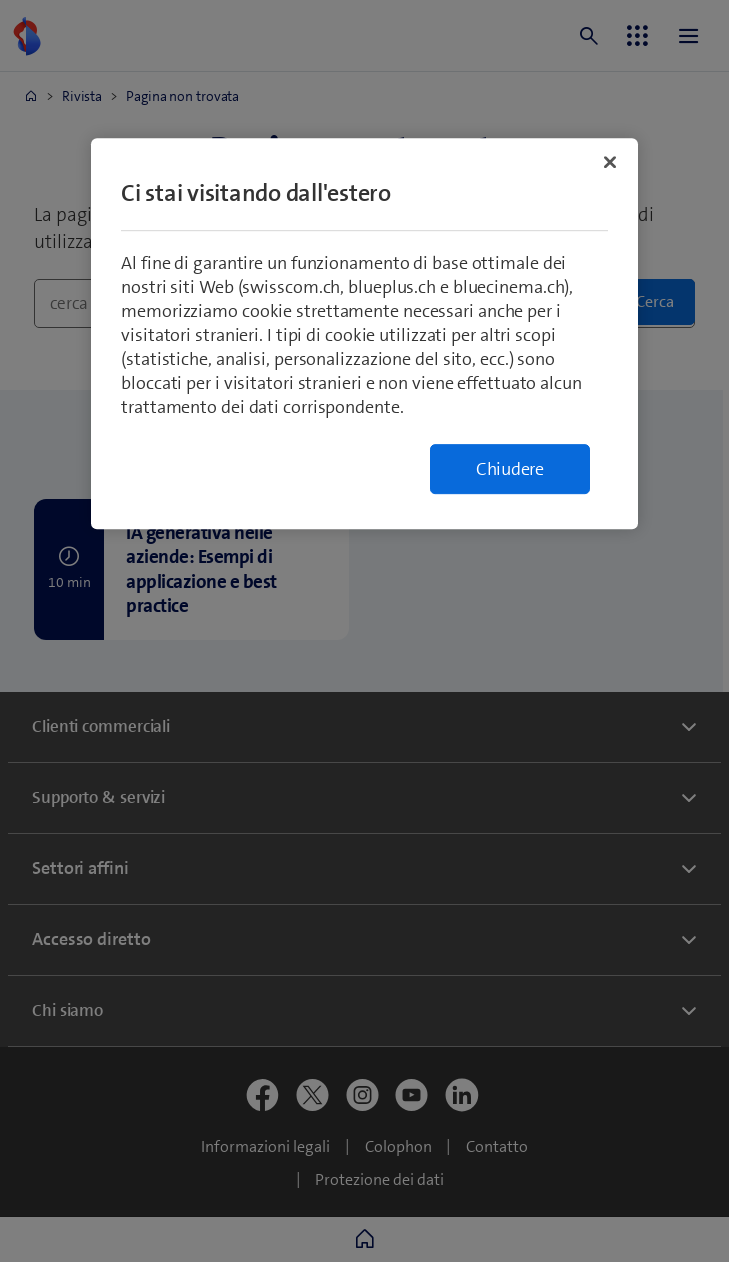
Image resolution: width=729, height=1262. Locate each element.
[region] (364, 333)
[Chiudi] (610, 162)
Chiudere (510, 469)
